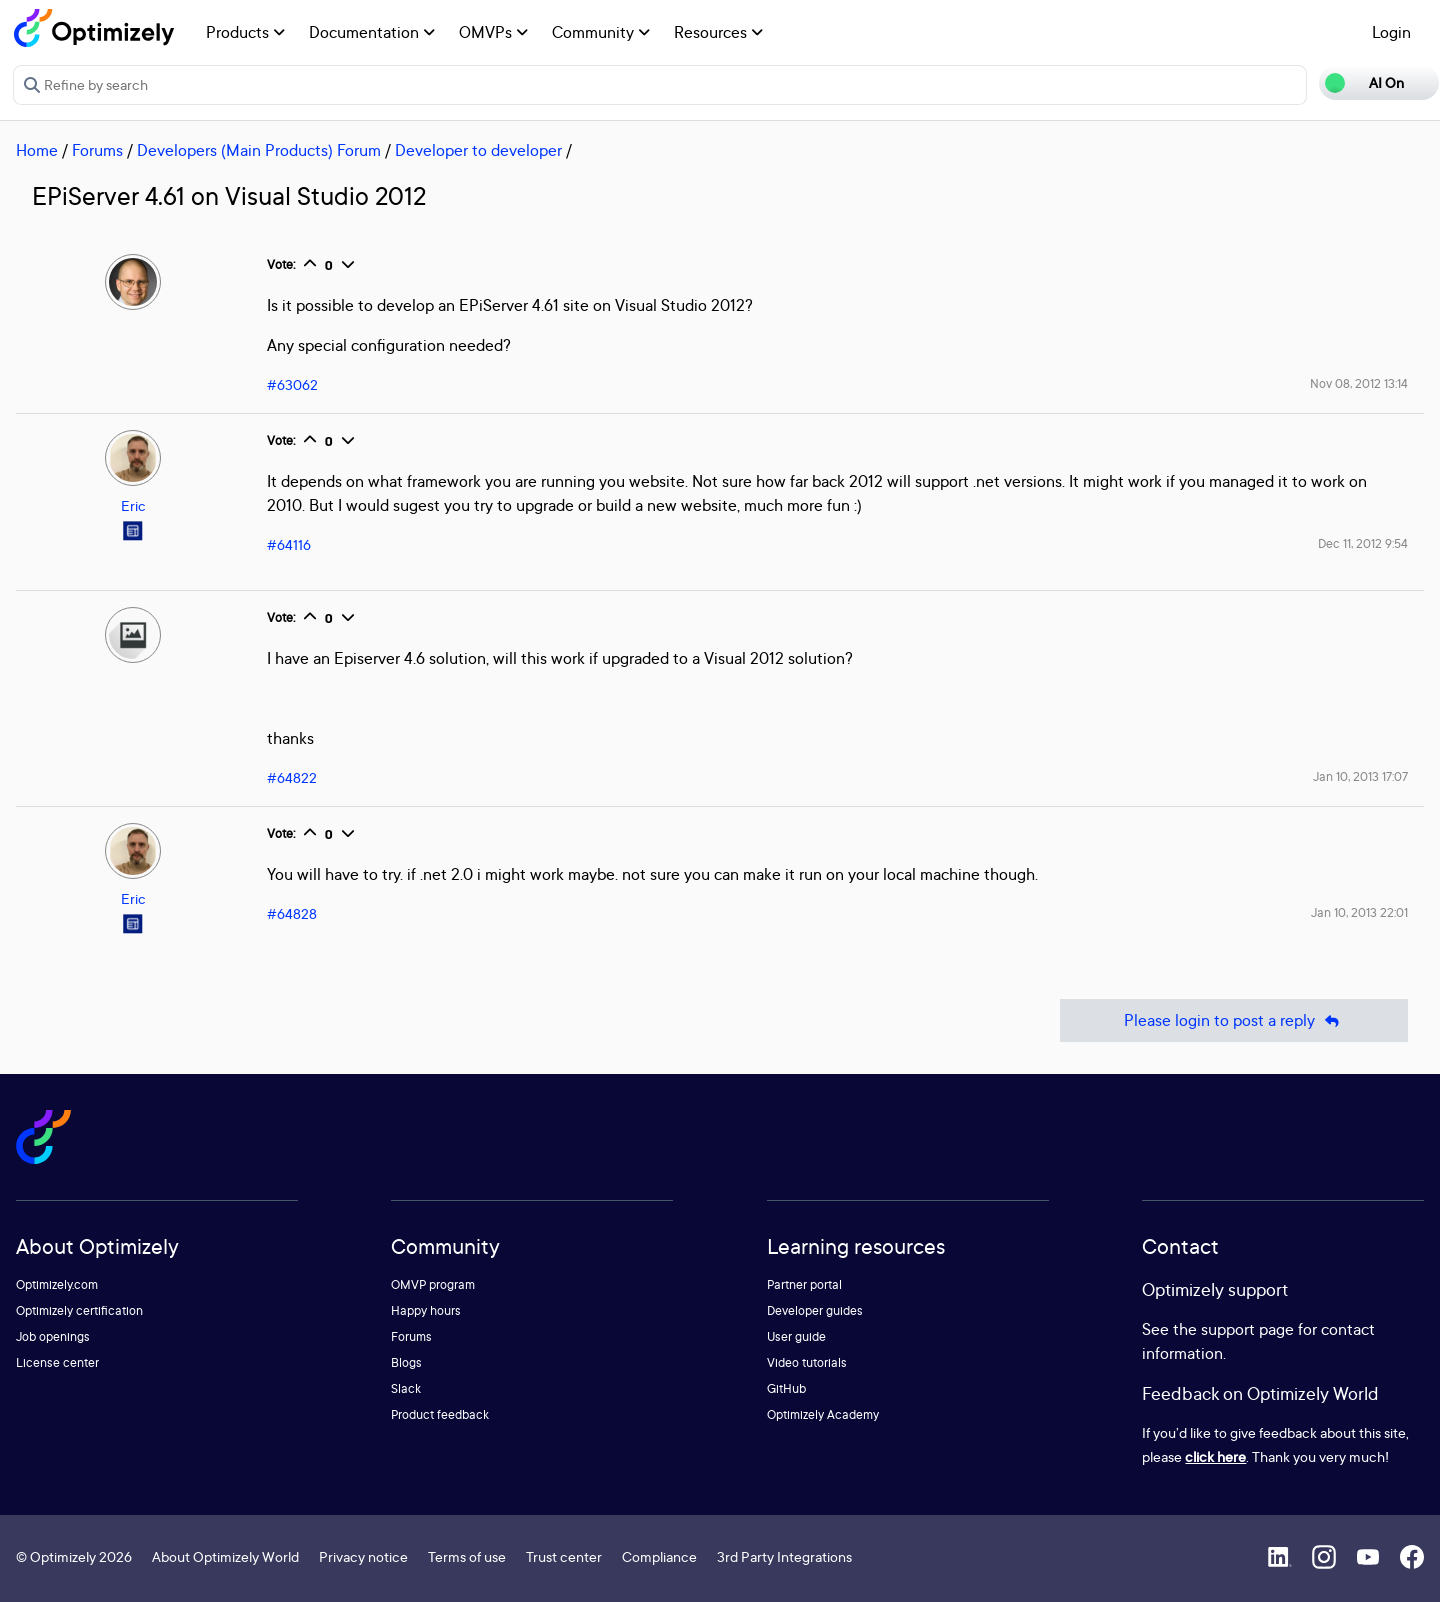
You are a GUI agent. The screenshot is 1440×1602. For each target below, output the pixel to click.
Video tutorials (807, 1362)
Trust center (564, 1556)
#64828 (292, 913)
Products (245, 32)
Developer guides (815, 1310)
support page (1247, 1329)
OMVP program (433, 1284)
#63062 (292, 384)
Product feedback (440, 1414)
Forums (97, 150)
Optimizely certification (79, 1310)
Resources (718, 32)
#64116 (289, 544)
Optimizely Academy (823, 1414)
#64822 (292, 777)
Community (601, 32)
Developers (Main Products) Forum (259, 150)
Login (1391, 32)
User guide (796, 1336)
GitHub (786, 1388)
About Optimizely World (225, 1556)
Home (37, 150)
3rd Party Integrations (784, 1556)
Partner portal (804, 1284)
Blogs (406, 1362)
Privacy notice (363, 1556)
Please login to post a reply (1234, 1020)
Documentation (372, 32)
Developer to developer (478, 150)
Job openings (53, 1336)
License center (57, 1362)
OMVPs (493, 32)
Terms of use (467, 1556)
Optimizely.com (57, 1284)
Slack (406, 1388)
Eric (133, 505)
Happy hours (426, 1310)
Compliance (659, 1556)
